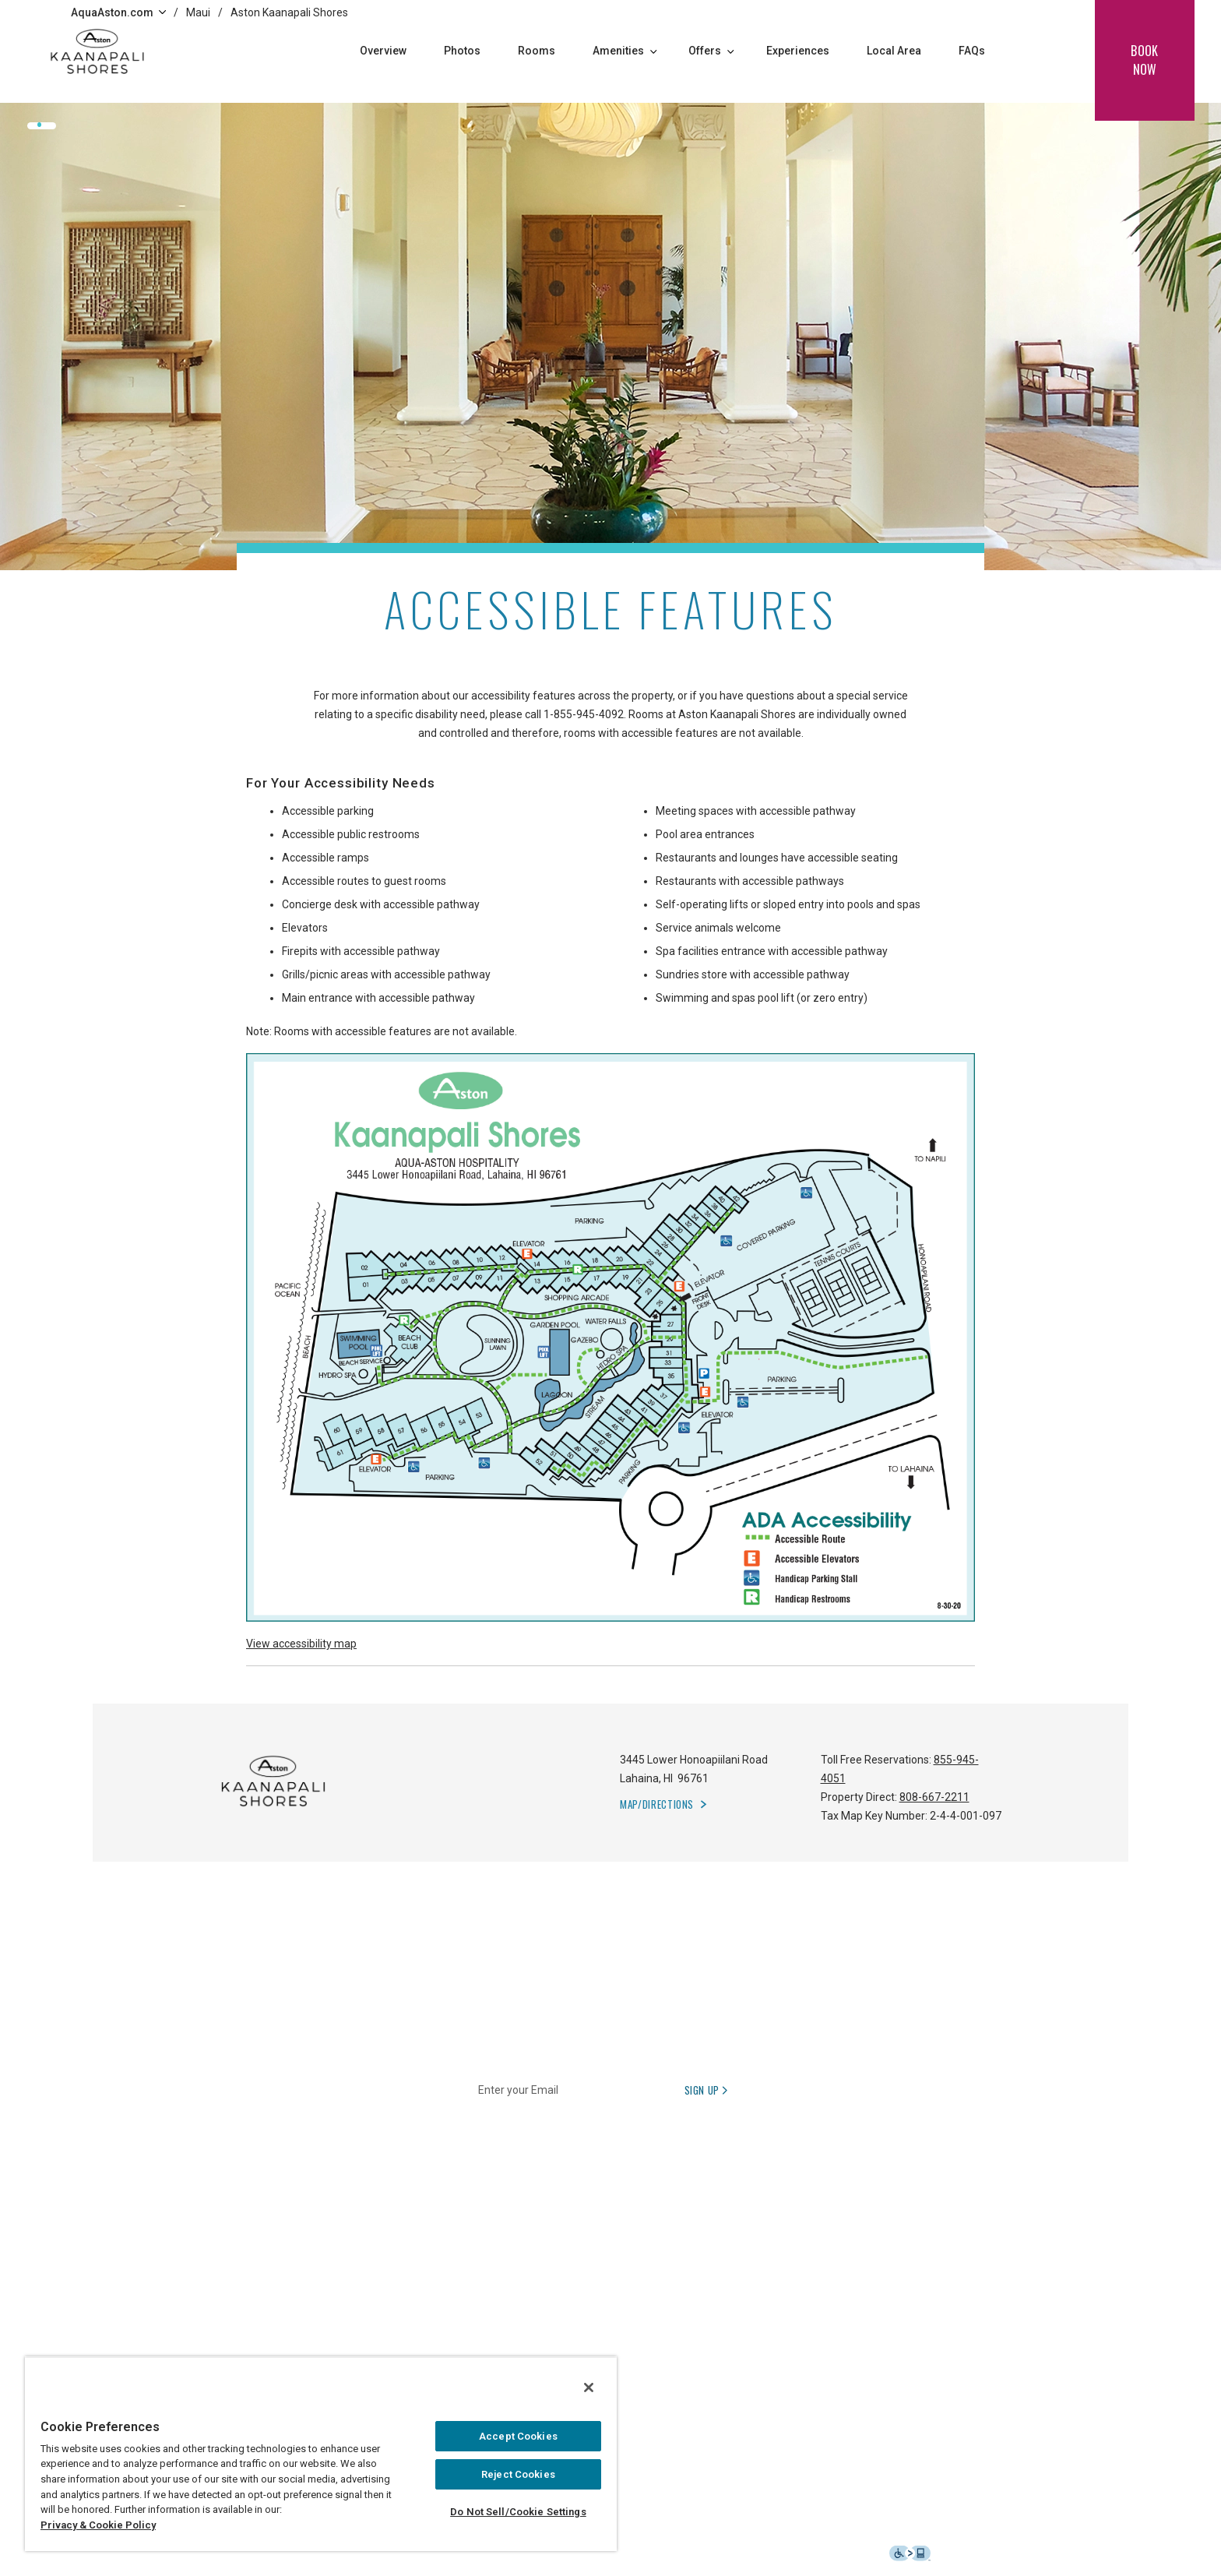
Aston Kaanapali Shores (289, 12)
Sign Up (707, 2090)
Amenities (625, 50)
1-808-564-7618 (532, 2299)
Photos (462, 50)
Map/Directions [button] (657, 1804)
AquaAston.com (118, 12)
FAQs (972, 50)
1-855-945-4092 (584, 714)
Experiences (797, 50)
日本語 (603, 2299)
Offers (711, 50)
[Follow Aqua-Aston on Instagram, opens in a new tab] (953, 2299)
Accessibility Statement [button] (852, 2552)
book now (1144, 60)
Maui (198, 12)
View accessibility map (301, 1643)
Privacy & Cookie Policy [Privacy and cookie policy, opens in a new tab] (98, 2525)
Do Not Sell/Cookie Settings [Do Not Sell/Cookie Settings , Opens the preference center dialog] (518, 2512)
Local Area (894, 50)
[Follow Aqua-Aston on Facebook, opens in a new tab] (915, 2299)
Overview (383, 50)
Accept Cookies (518, 2436)
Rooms (536, 50)
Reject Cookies (518, 2474)
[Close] (589, 2387)
